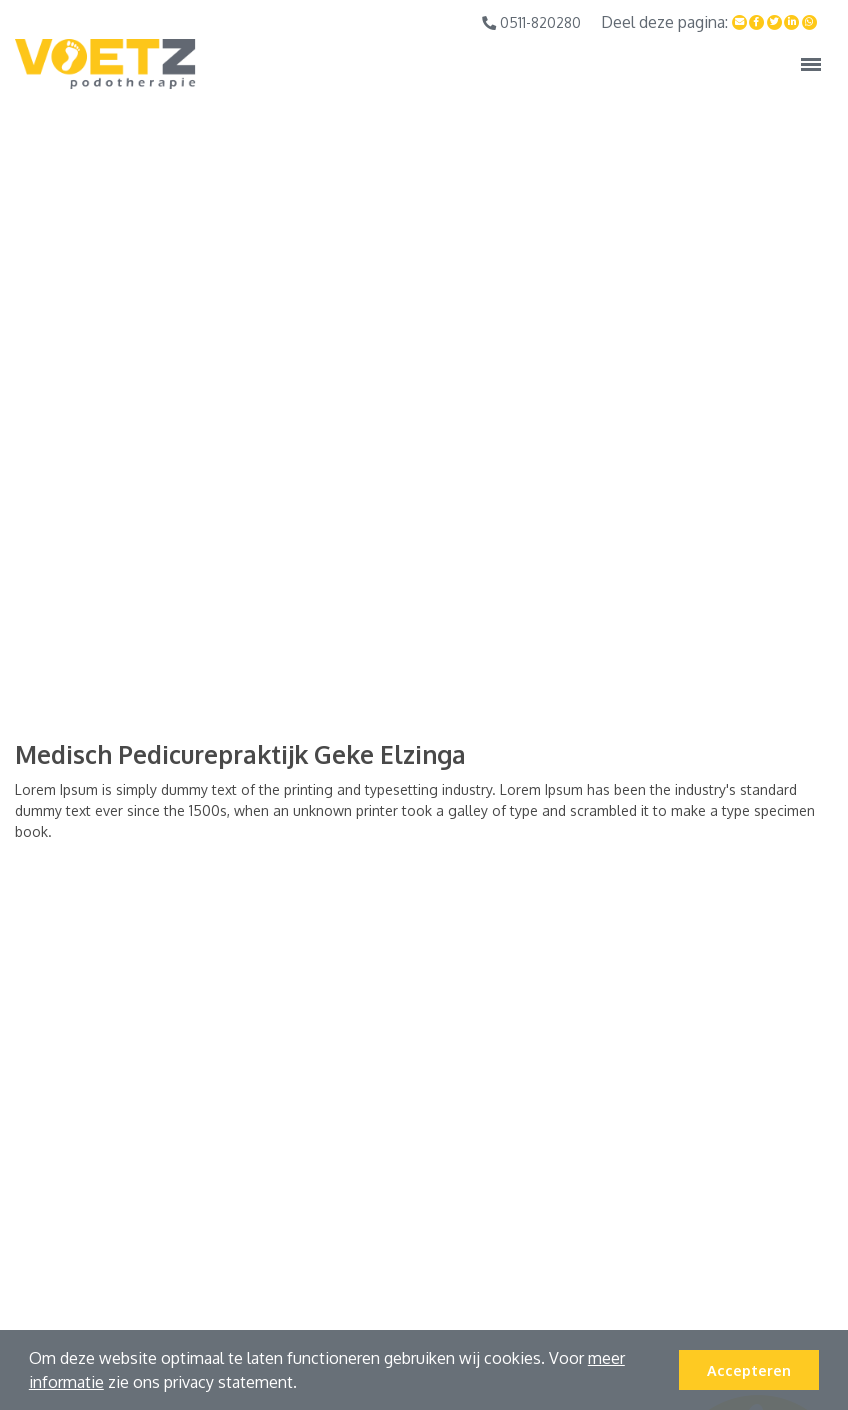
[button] (304, 1385)
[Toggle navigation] (811, 64)
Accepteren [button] (749, 1370)
